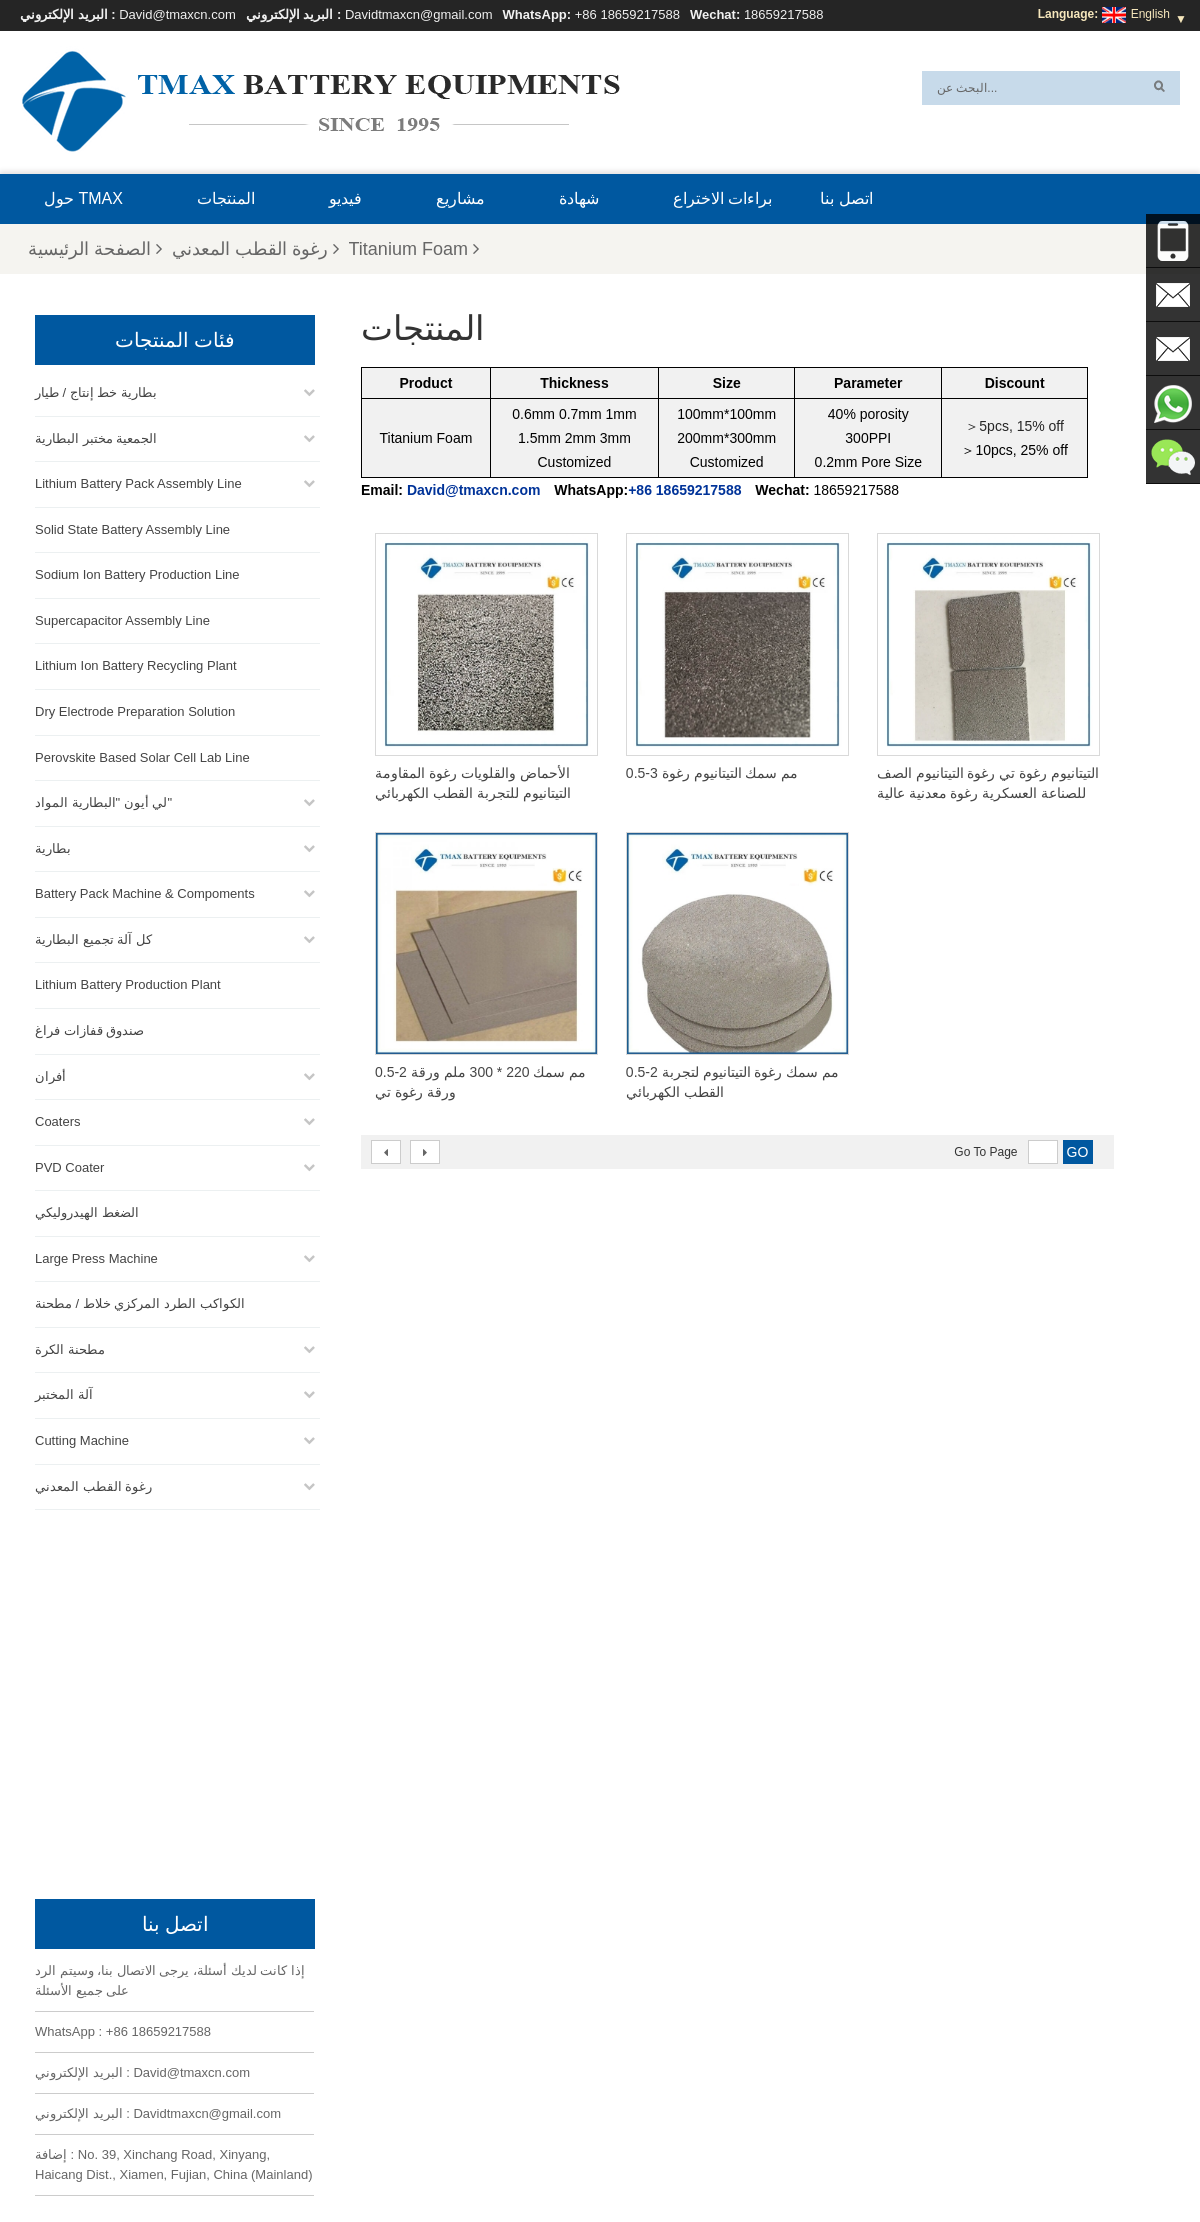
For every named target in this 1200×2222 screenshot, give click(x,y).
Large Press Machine (96, 1255)
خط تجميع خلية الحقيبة (634, 2063)
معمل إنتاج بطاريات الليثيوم (646, 2087)
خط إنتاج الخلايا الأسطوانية (643, 2039)
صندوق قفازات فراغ (89, 1027)
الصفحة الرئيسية (95, 249)
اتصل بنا (846, 198)
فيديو (345, 198)
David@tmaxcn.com (177, 14)
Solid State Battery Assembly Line (132, 526)
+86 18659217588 (627, 14)
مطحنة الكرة (70, 1346)
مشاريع (460, 198)
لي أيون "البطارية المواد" (103, 800)
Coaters (58, 1119)
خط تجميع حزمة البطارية (639, 1991)
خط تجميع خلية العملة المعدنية (652, 2015)
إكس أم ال (302, 2159)
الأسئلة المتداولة (896, 2159)
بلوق (751, 2159)
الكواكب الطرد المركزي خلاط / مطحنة (140, 1301)
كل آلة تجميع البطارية (93, 936)
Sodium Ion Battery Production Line (137, 572)
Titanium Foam (414, 249)
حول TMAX (83, 198)
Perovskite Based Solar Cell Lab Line (142, 754)
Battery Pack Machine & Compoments (145, 891)
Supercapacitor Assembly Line (122, 617)
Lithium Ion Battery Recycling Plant (136, 663)
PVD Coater (69, 1164)
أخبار (466, 2159)
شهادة (579, 198)
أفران (50, 1073)
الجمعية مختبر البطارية (96, 435)
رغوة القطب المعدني (255, 249)
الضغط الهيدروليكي (87, 1210)
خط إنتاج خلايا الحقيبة (631, 1967)
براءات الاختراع (722, 198)
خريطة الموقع (393, 2159)
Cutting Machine (82, 1438)
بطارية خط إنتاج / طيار (96, 390)
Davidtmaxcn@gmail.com (419, 14)
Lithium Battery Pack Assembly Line (138, 481)
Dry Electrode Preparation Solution (135, 709)
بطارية (53, 845)
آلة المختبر (64, 1392)
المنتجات (226, 198)
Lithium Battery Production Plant (128, 982)
